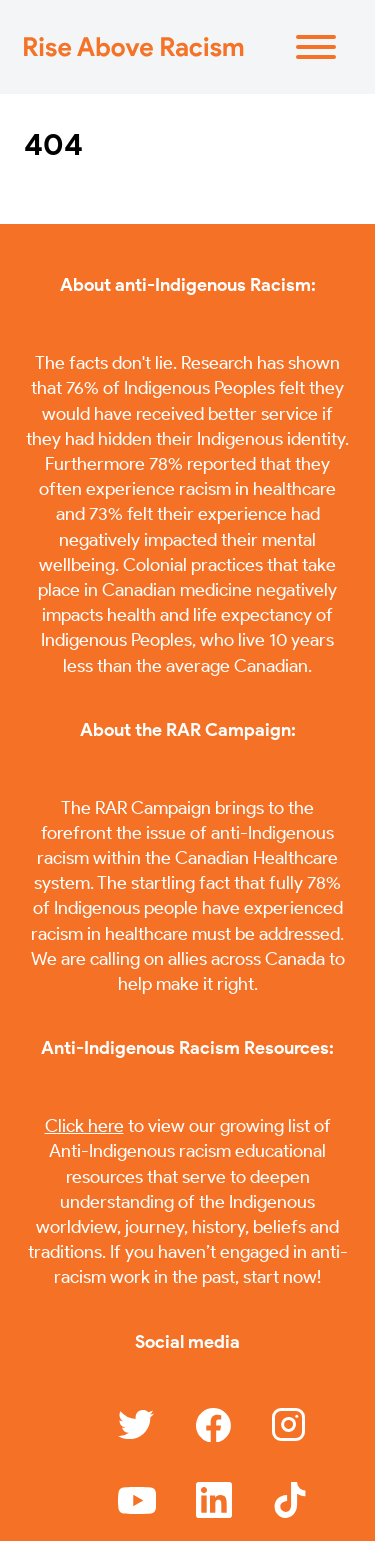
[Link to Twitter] (137, 1424)
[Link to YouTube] (137, 1500)
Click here (84, 1126)
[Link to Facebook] (214, 1425)
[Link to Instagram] (290, 1424)
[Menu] (316, 47)
